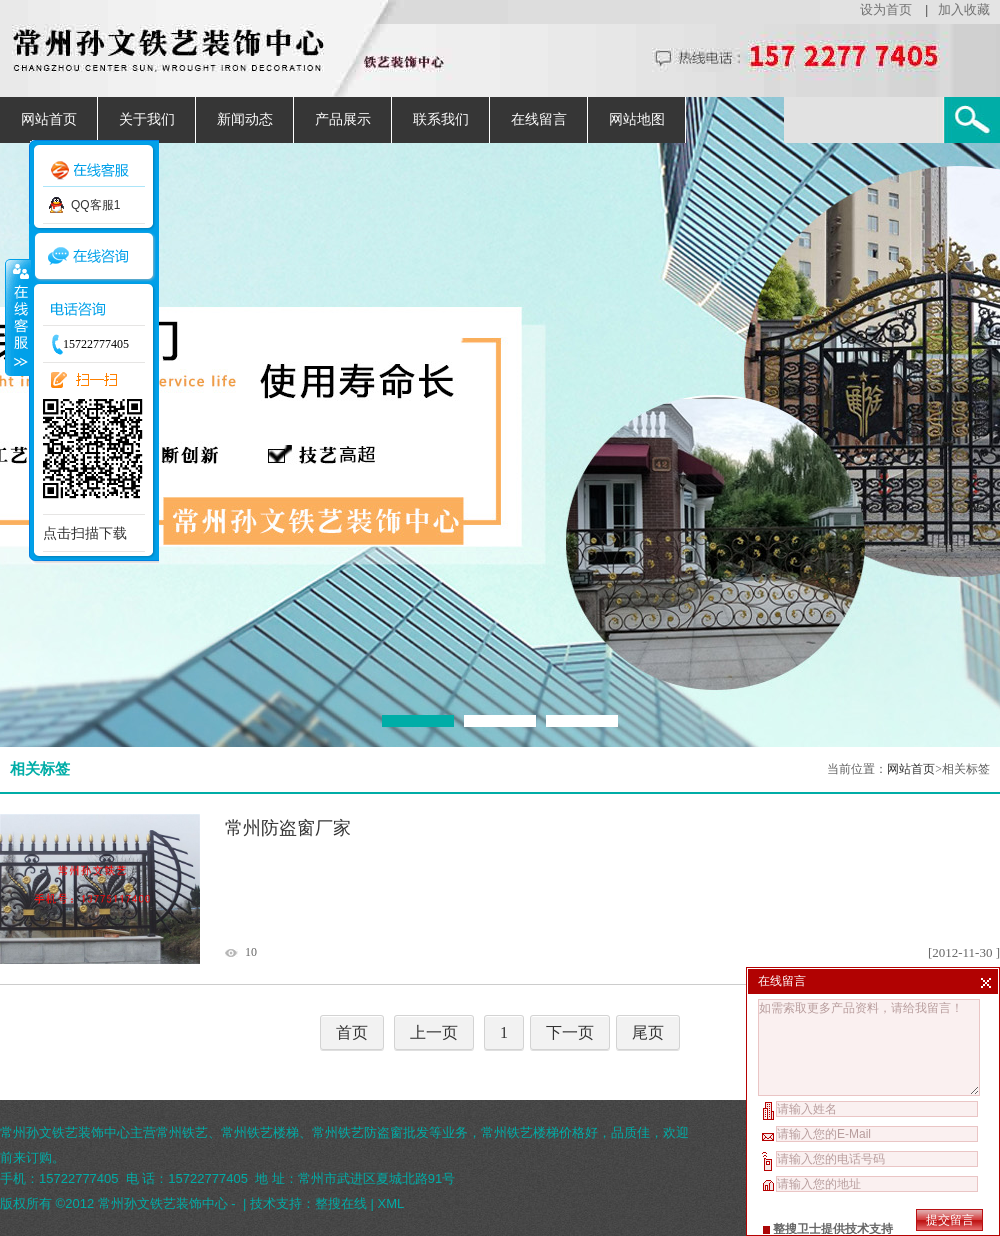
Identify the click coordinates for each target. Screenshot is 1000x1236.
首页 (352, 1032)
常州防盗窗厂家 (288, 828)
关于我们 (147, 119)
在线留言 (539, 119)
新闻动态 (245, 119)
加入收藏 (964, 9)
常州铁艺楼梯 (260, 1132)
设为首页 (886, 9)
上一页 (434, 1032)
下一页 (570, 1032)
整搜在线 (341, 1203)
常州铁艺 (182, 1132)
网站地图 (637, 119)
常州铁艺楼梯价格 (533, 1132)
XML (391, 1203)
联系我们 (441, 119)
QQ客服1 (95, 205)
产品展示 (343, 119)
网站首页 (49, 119)
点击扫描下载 (85, 533)
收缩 (17, 317)
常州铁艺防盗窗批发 (370, 1132)
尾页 (648, 1032)
